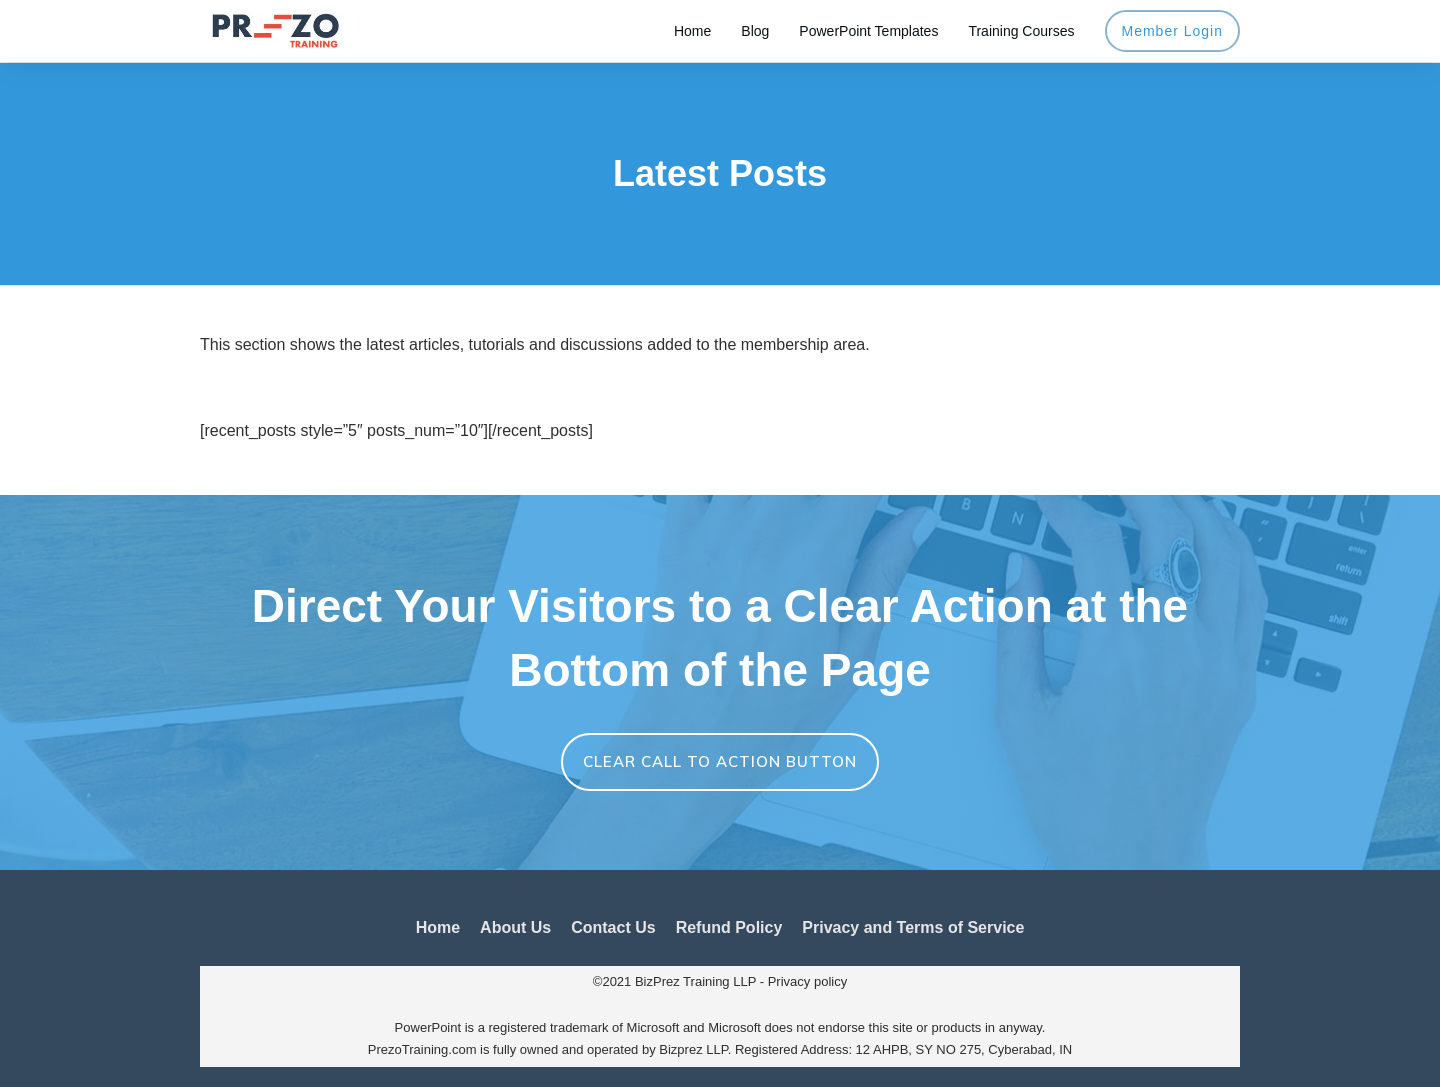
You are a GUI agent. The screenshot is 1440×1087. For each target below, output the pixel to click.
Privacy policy (807, 981)
